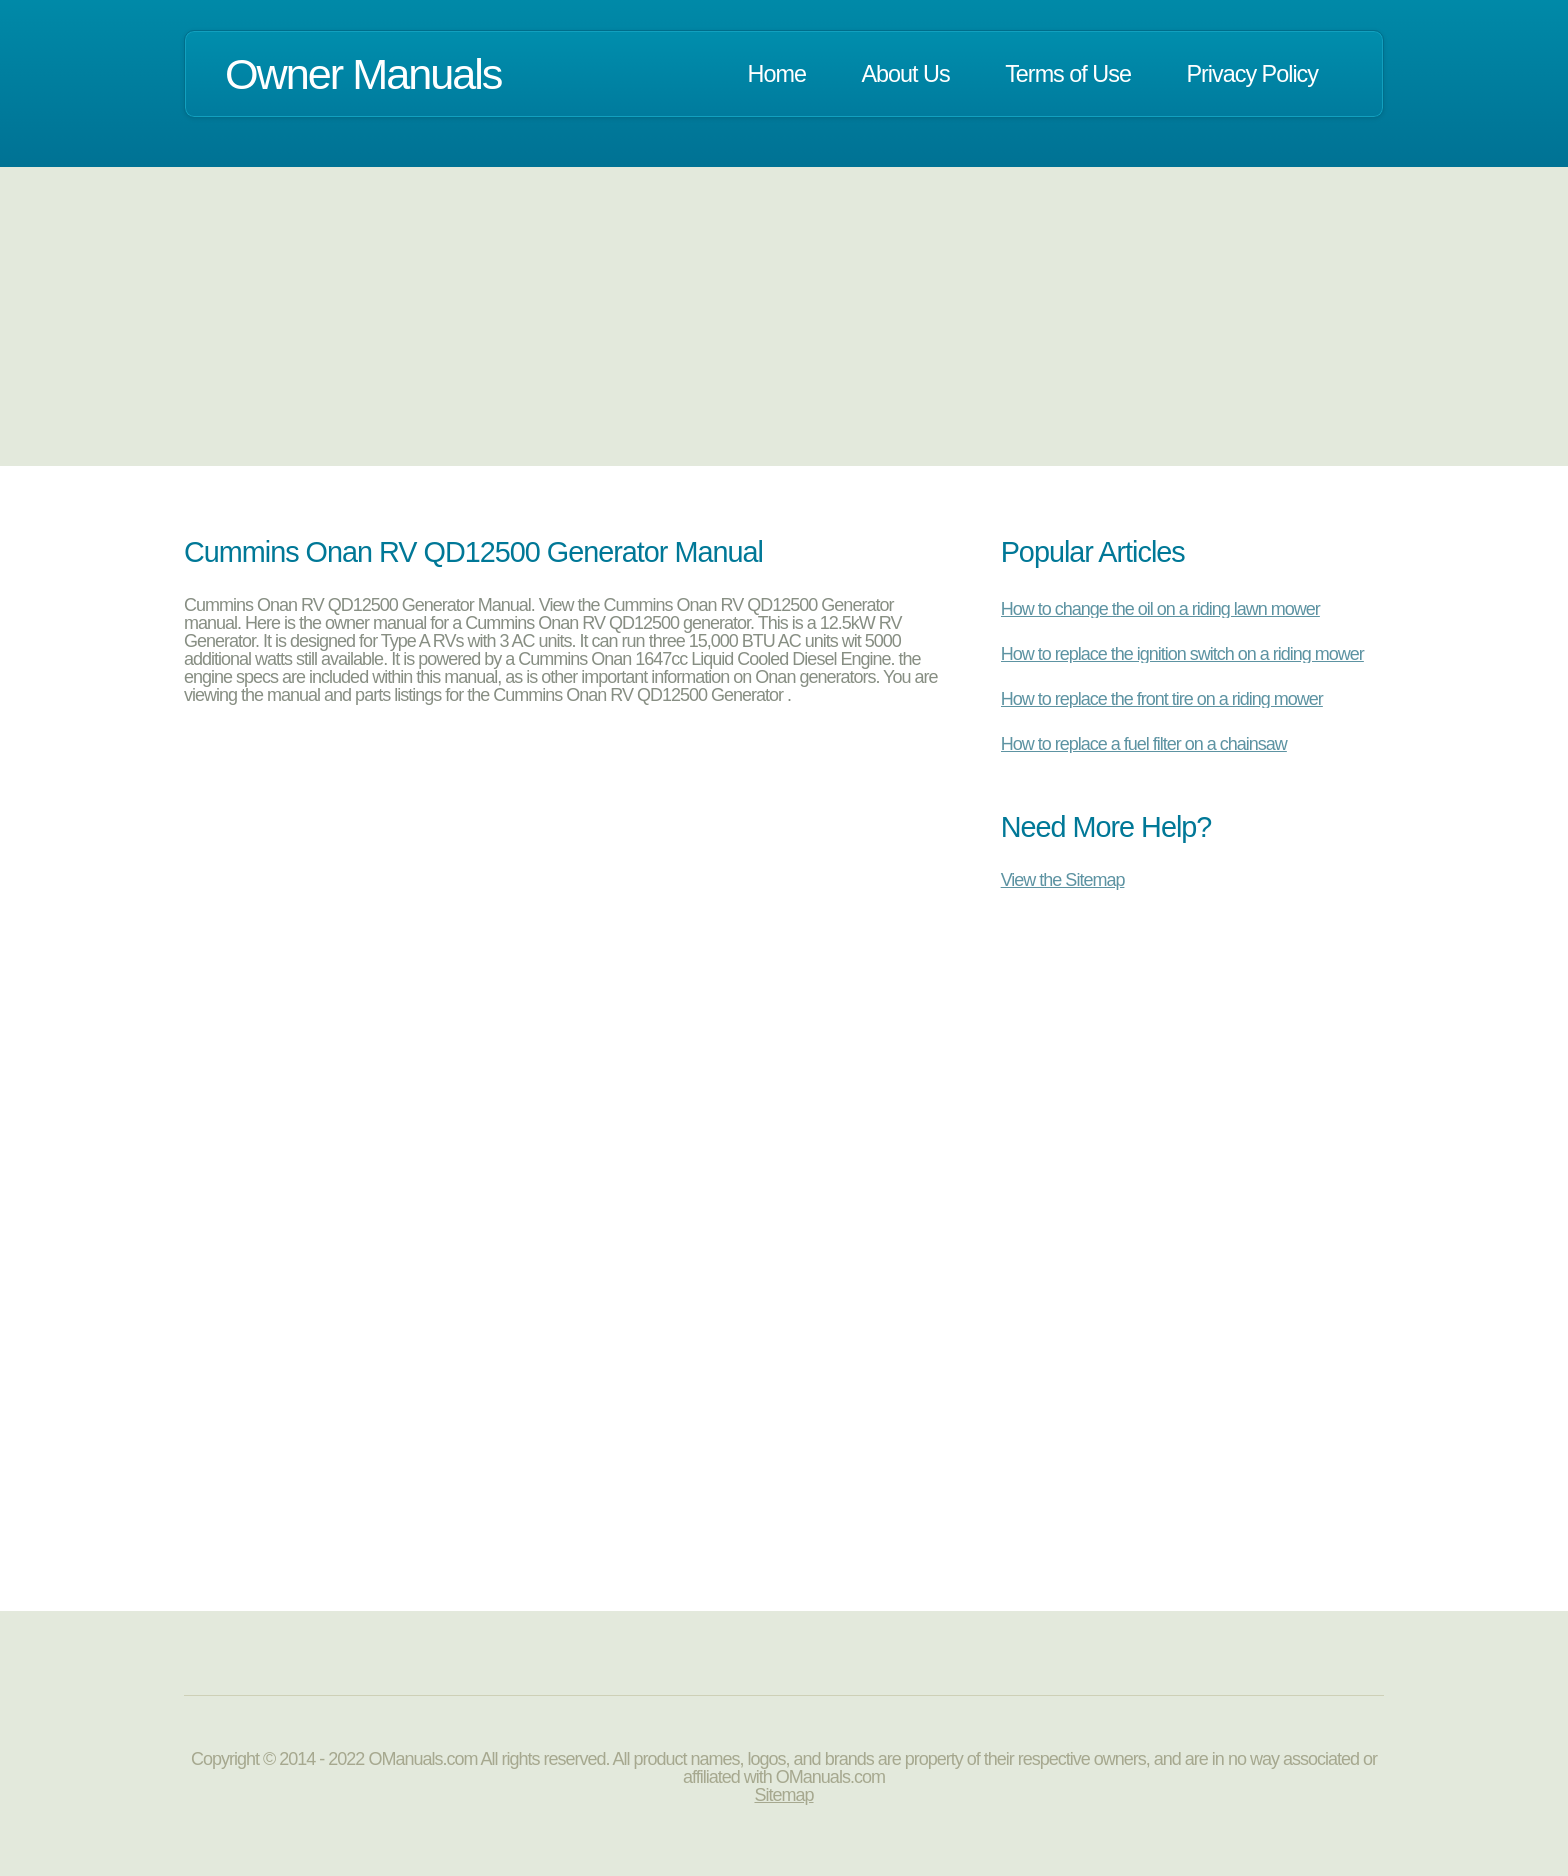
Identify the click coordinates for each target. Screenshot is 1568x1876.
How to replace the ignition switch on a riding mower (1182, 654)
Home (777, 74)
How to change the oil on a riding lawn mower (1160, 609)
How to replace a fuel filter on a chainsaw (1144, 744)
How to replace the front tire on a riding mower (1162, 699)
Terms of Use (1068, 74)
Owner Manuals (363, 74)
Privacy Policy (1252, 74)
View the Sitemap (1063, 879)
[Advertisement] (784, 316)
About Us (905, 74)
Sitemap (783, 1795)
